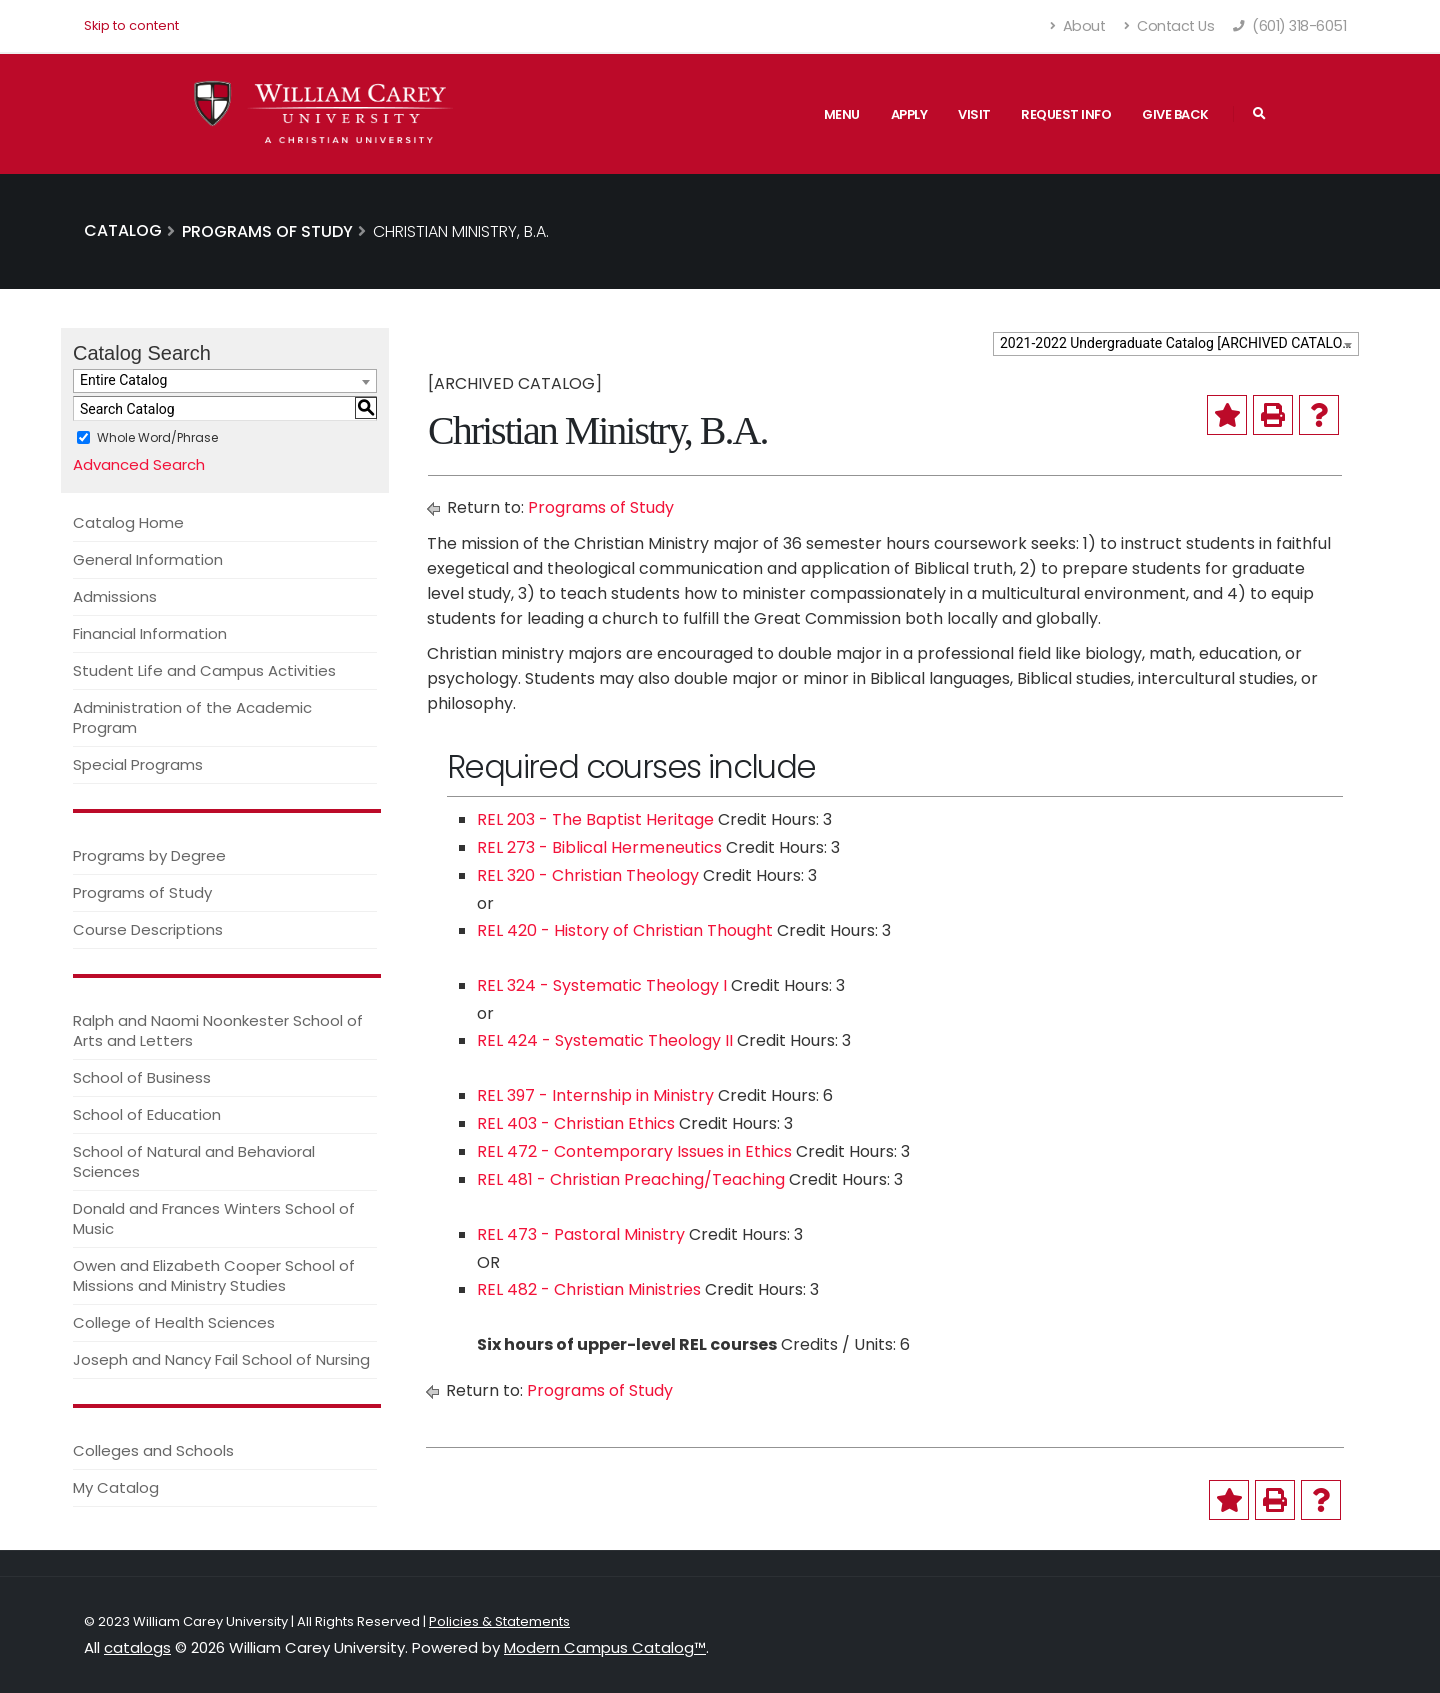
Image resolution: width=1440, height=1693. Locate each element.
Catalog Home (128, 522)
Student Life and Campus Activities (204, 670)
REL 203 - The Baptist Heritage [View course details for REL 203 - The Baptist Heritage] (595, 819)
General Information (148, 559)
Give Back (1175, 114)
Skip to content (131, 25)
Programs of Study (142, 892)
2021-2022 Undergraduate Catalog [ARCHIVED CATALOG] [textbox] (1178, 343)
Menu (842, 114)
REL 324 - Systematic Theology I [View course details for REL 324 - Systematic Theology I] (602, 985)
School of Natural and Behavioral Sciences (194, 1161)
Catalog (123, 230)
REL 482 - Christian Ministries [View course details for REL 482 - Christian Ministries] (589, 1289)
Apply (909, 114)
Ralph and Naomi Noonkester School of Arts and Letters (218, 1030)
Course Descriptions (148, 929)
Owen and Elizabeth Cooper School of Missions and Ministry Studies (214, 1275)
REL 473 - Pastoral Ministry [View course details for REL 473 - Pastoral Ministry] (581, 1234)
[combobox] (1176, 344)
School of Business (142, 1077)
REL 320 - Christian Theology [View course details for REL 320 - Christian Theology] (588, 875)
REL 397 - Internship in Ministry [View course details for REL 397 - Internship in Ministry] (595, 1095)
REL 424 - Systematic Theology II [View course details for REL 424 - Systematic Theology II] (605, 1040)
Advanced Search (139, 464)
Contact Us (1169, 26)
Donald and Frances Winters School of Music (214, 1218)
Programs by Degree (149, 855)
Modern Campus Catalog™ (605, 1647)
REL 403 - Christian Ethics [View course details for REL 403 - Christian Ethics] (576, 1123)
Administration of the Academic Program (192, 717)
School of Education (147, 1114)
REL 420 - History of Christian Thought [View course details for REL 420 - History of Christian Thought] (625, 930)
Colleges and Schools (153, 1450)
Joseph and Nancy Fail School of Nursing (221, 1359)
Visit (974, 114)
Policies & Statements (499, 1621)
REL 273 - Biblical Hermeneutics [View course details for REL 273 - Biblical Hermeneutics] (599, 847)
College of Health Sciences (174, 1322)
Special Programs (138, 764)
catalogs (137, 1647)
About (1078, 26)
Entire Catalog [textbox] (123, 380)
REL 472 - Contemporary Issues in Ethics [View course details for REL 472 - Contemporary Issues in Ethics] (634, 1151)
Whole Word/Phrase (157, 437)
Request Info (1066, 114)
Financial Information (150, 633)
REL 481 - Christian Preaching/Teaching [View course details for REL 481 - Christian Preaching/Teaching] (631, 1179)
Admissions (115, 596)
